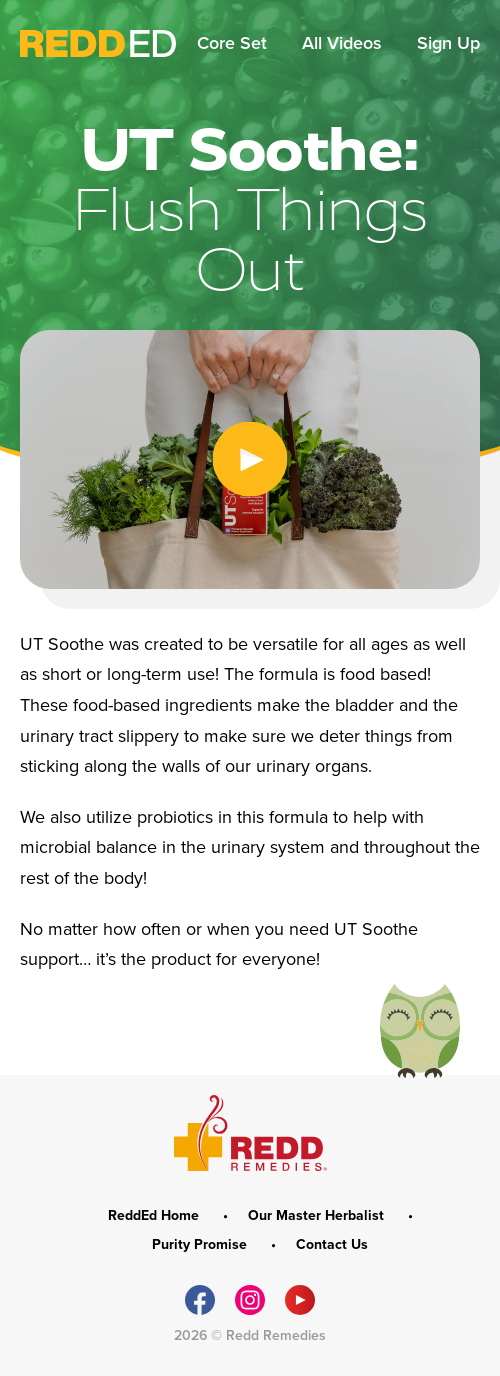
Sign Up (448, 43)
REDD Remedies (250, 1133)
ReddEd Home (155, 1216)
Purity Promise (201, 1245)
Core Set (234, 43)
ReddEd (98, 43)
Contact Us (332, 1245)
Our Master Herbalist (318, 1216)
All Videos (344, 43)
